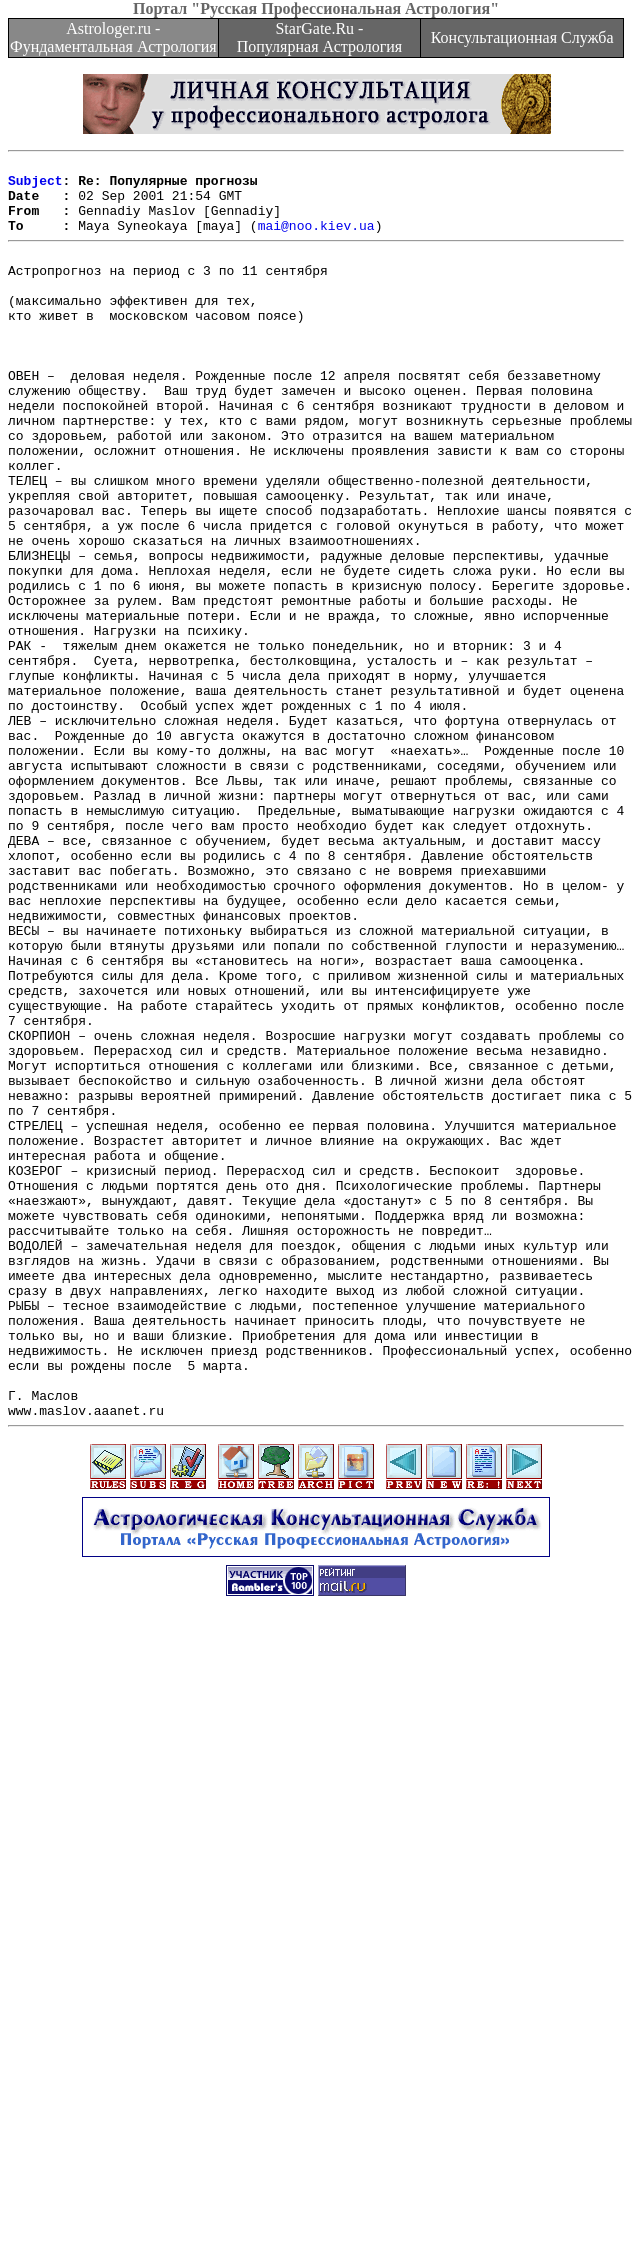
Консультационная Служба (522, 37)
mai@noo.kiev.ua (316, 240)
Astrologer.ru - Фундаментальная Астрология (113, 37)
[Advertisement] (187, 2046)
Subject (35, 186)
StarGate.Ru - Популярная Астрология (319, 37)
